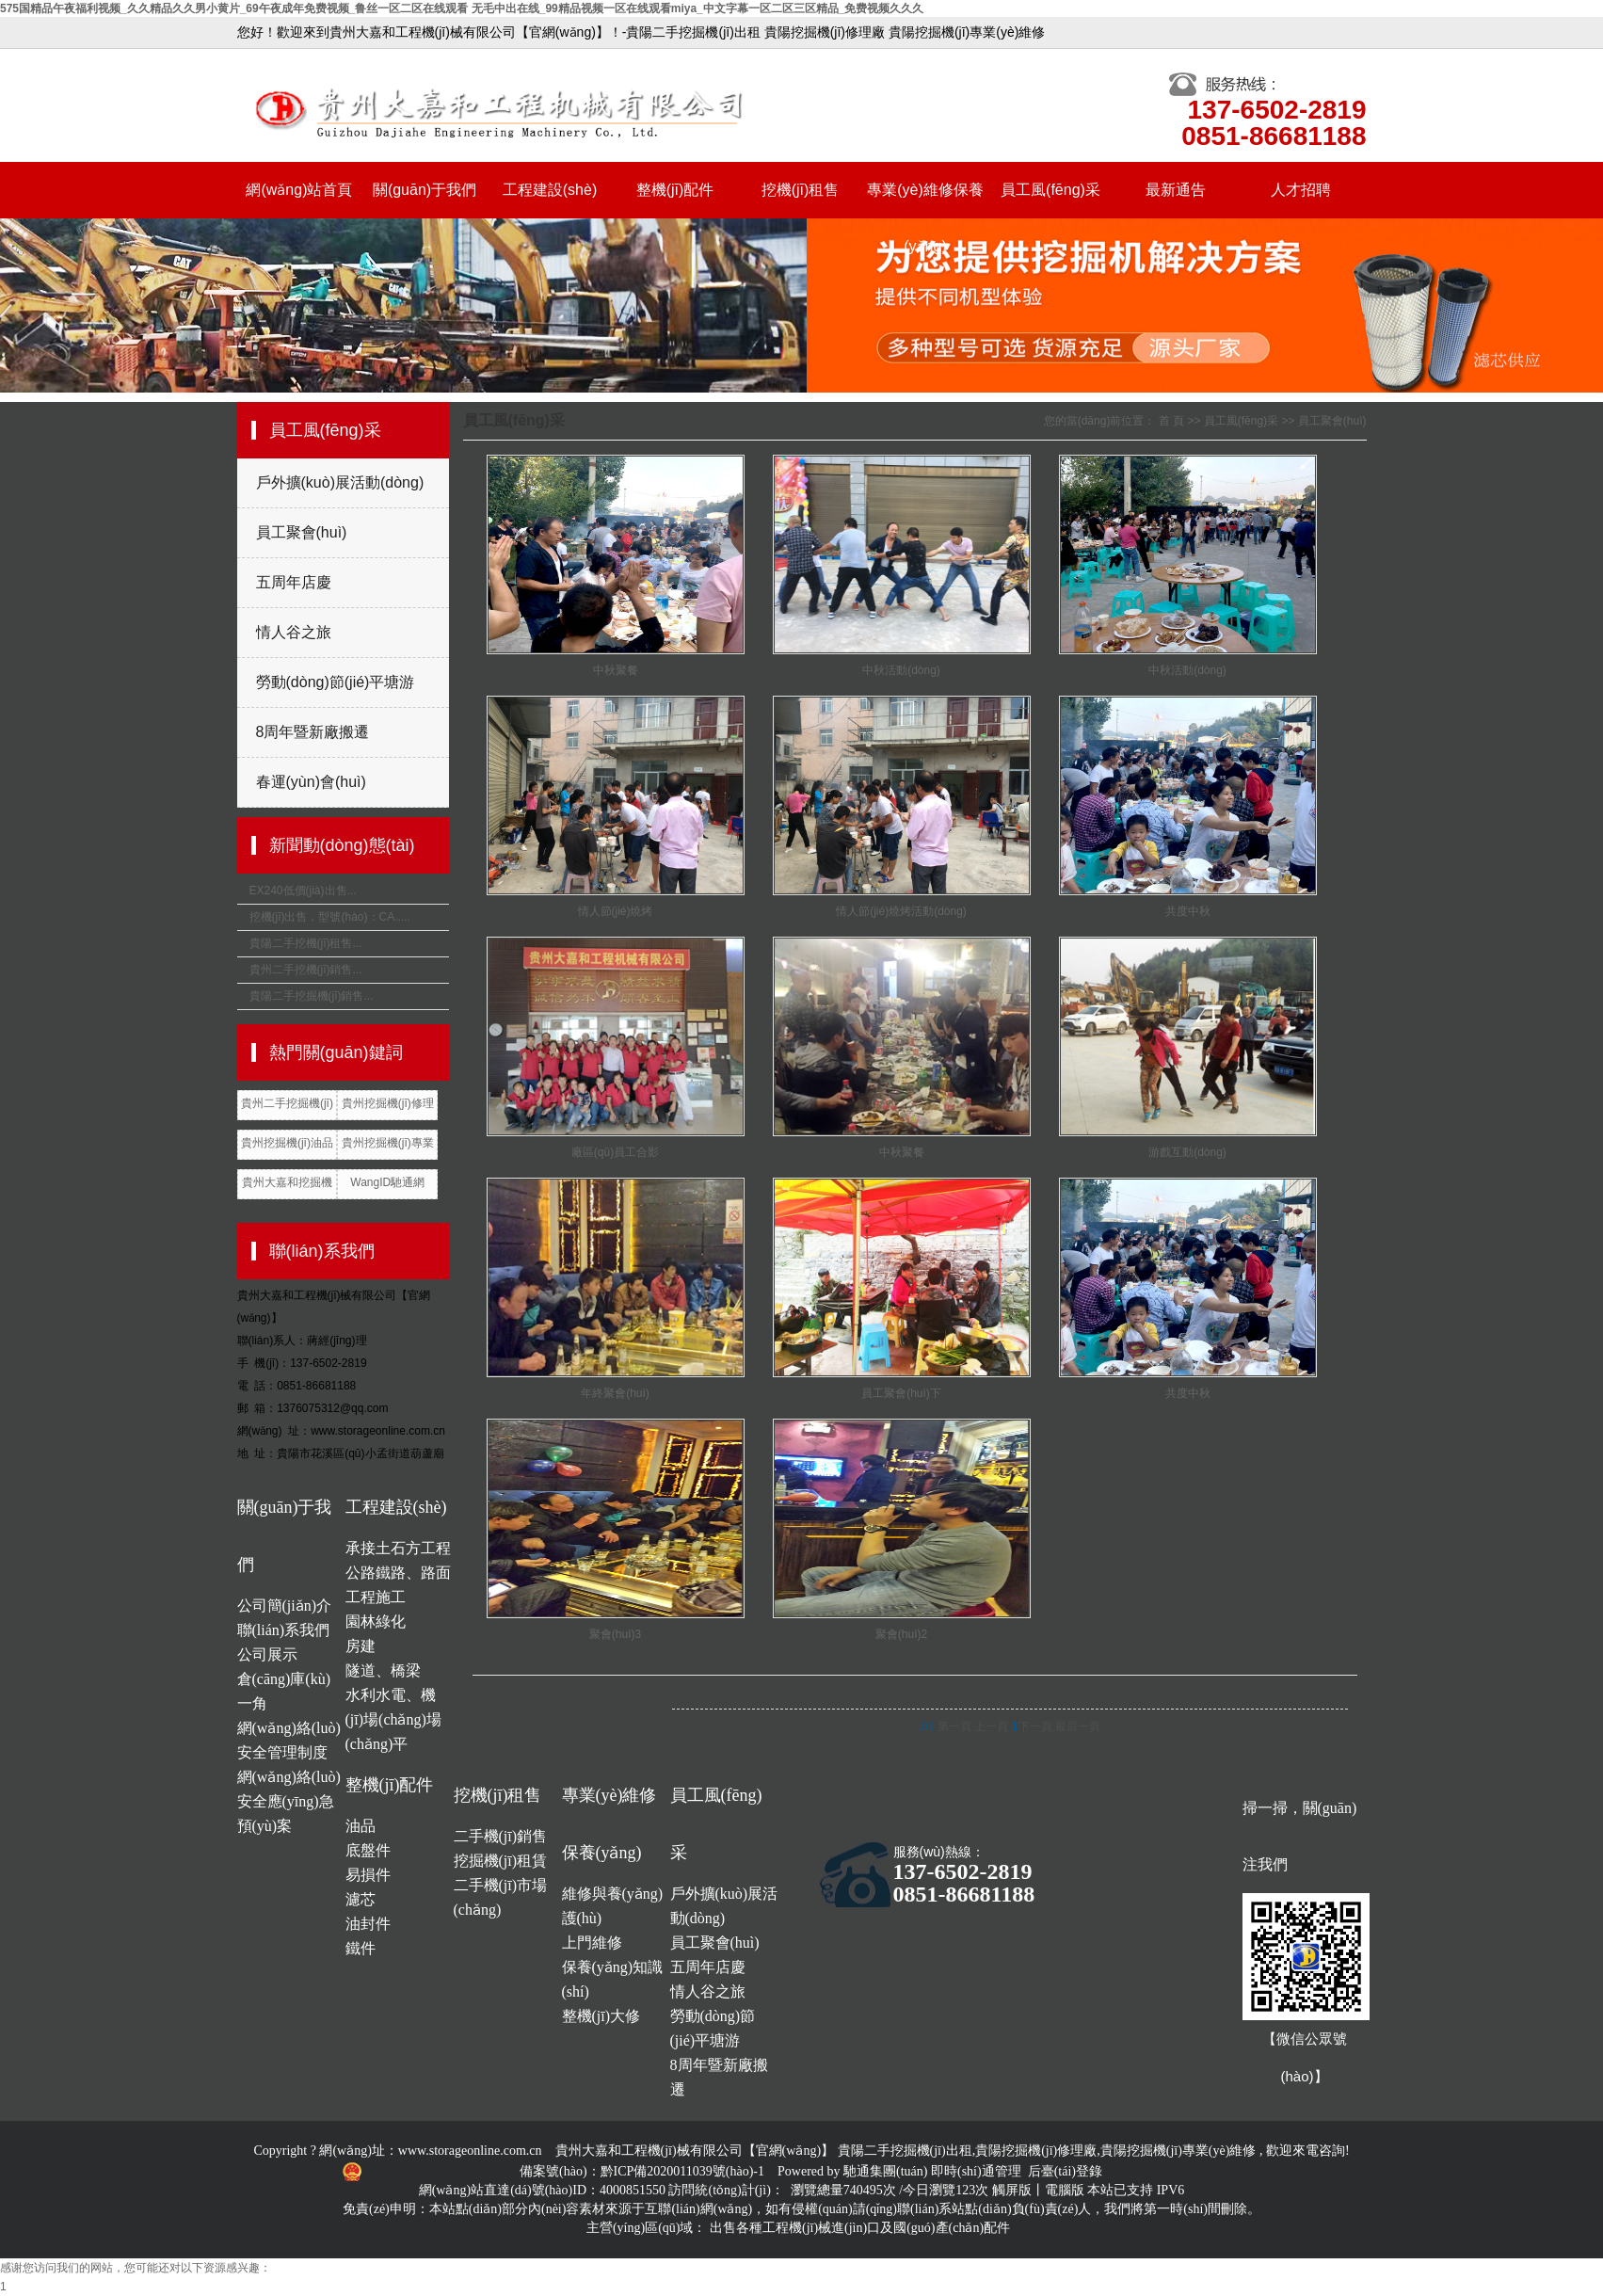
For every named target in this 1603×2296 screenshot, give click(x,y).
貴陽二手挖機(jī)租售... (305, 943)
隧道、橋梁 (383, 1670)
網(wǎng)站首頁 (299, 190)
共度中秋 (1187, 911)
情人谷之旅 (293, 632)
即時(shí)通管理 (976, 2171)
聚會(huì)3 (615, 1634)
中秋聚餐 (615, 670)
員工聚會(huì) (301, 532)
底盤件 (368, 1850)
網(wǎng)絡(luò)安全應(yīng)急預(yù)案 (289, 1801)
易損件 (368, 1875)
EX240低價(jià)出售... (303, 890)
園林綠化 (375, 1622)
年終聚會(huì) (615, 1393)
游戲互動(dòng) (1187, 1152)
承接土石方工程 (398, 1548)
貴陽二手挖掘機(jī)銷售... (311, 996)
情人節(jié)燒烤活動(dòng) (901, 911)
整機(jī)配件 (675, 190)
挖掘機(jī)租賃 (501, 1861)
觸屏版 (1012, 2190)
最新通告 (1176, 190)
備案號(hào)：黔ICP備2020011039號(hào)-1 (644, 2171)
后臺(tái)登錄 (1065, 2171)
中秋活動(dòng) (901, 670)
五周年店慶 (293, 582)
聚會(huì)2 (901, 1634)
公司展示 (267, 1654)
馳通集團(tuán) (887, 2171)
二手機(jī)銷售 (501, 1836)
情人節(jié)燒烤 (615, 911)
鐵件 (360, 1948)
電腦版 (1064, 2190)
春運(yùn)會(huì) (311, 782)
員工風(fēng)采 (1050, 190)
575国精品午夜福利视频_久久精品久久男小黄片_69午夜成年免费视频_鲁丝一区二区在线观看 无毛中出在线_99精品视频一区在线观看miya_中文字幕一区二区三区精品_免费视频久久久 (461, 8)
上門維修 (592, 1943)
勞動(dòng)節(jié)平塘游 (335, 682)
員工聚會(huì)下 (901, 1393)
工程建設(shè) (550, 190)
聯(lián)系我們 (283, 1630)
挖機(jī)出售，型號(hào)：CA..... (329, 916)
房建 (360, 1646)
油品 (360, 1826)
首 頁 (1171, 420)
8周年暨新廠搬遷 (313, 732)
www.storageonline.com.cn (470, 2150)
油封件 (368, 1924)
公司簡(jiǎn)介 (284, 1606)
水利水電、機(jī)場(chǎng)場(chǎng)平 (393, 1719)
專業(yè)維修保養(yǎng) (925, 200)
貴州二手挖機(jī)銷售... (305, 969)
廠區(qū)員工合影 (615, 1152)
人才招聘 (1301, 190)
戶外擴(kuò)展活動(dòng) (340, 482)
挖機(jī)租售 (800, 190)
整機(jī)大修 (601, 2016)
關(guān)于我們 (424, 190)
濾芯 (360, 1899)
